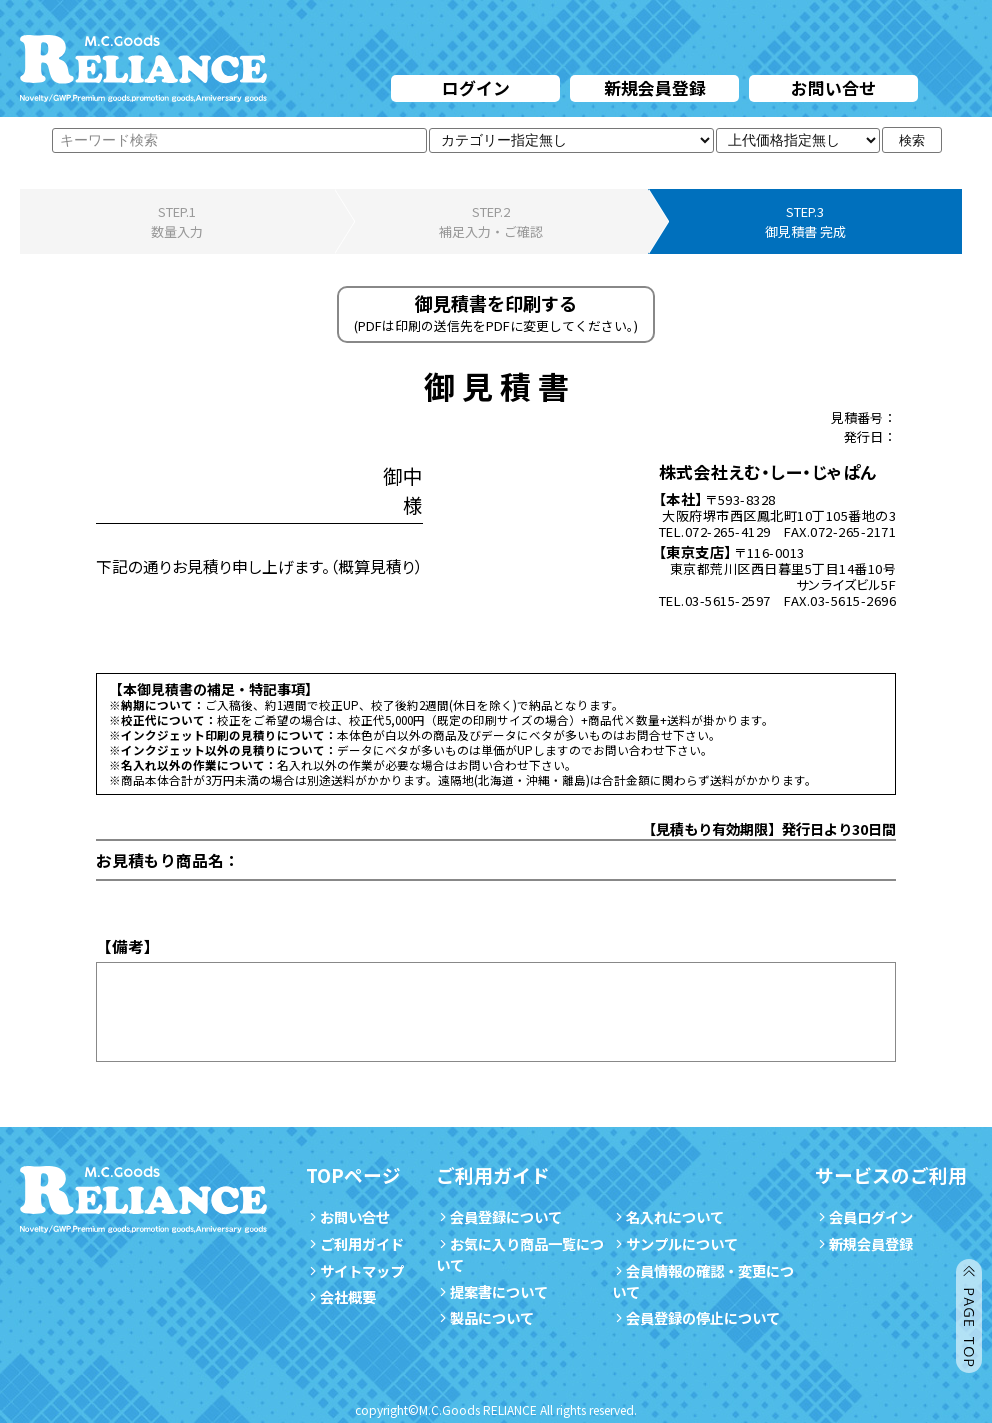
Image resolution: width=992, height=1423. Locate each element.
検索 (912, 140)
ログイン (476, 87)
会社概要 (341, 1296)
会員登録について (499, 1216)
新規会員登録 (655, 87)
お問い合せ (833, 87)
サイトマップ (355, 1270)
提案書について (492, 1291)
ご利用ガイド (355, 1243)
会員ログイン (864, 1216)
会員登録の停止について (703, 1317)
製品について (485, 1317)
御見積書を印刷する (496, 312)
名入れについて (668, 1216)
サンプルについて (675, 1243)
